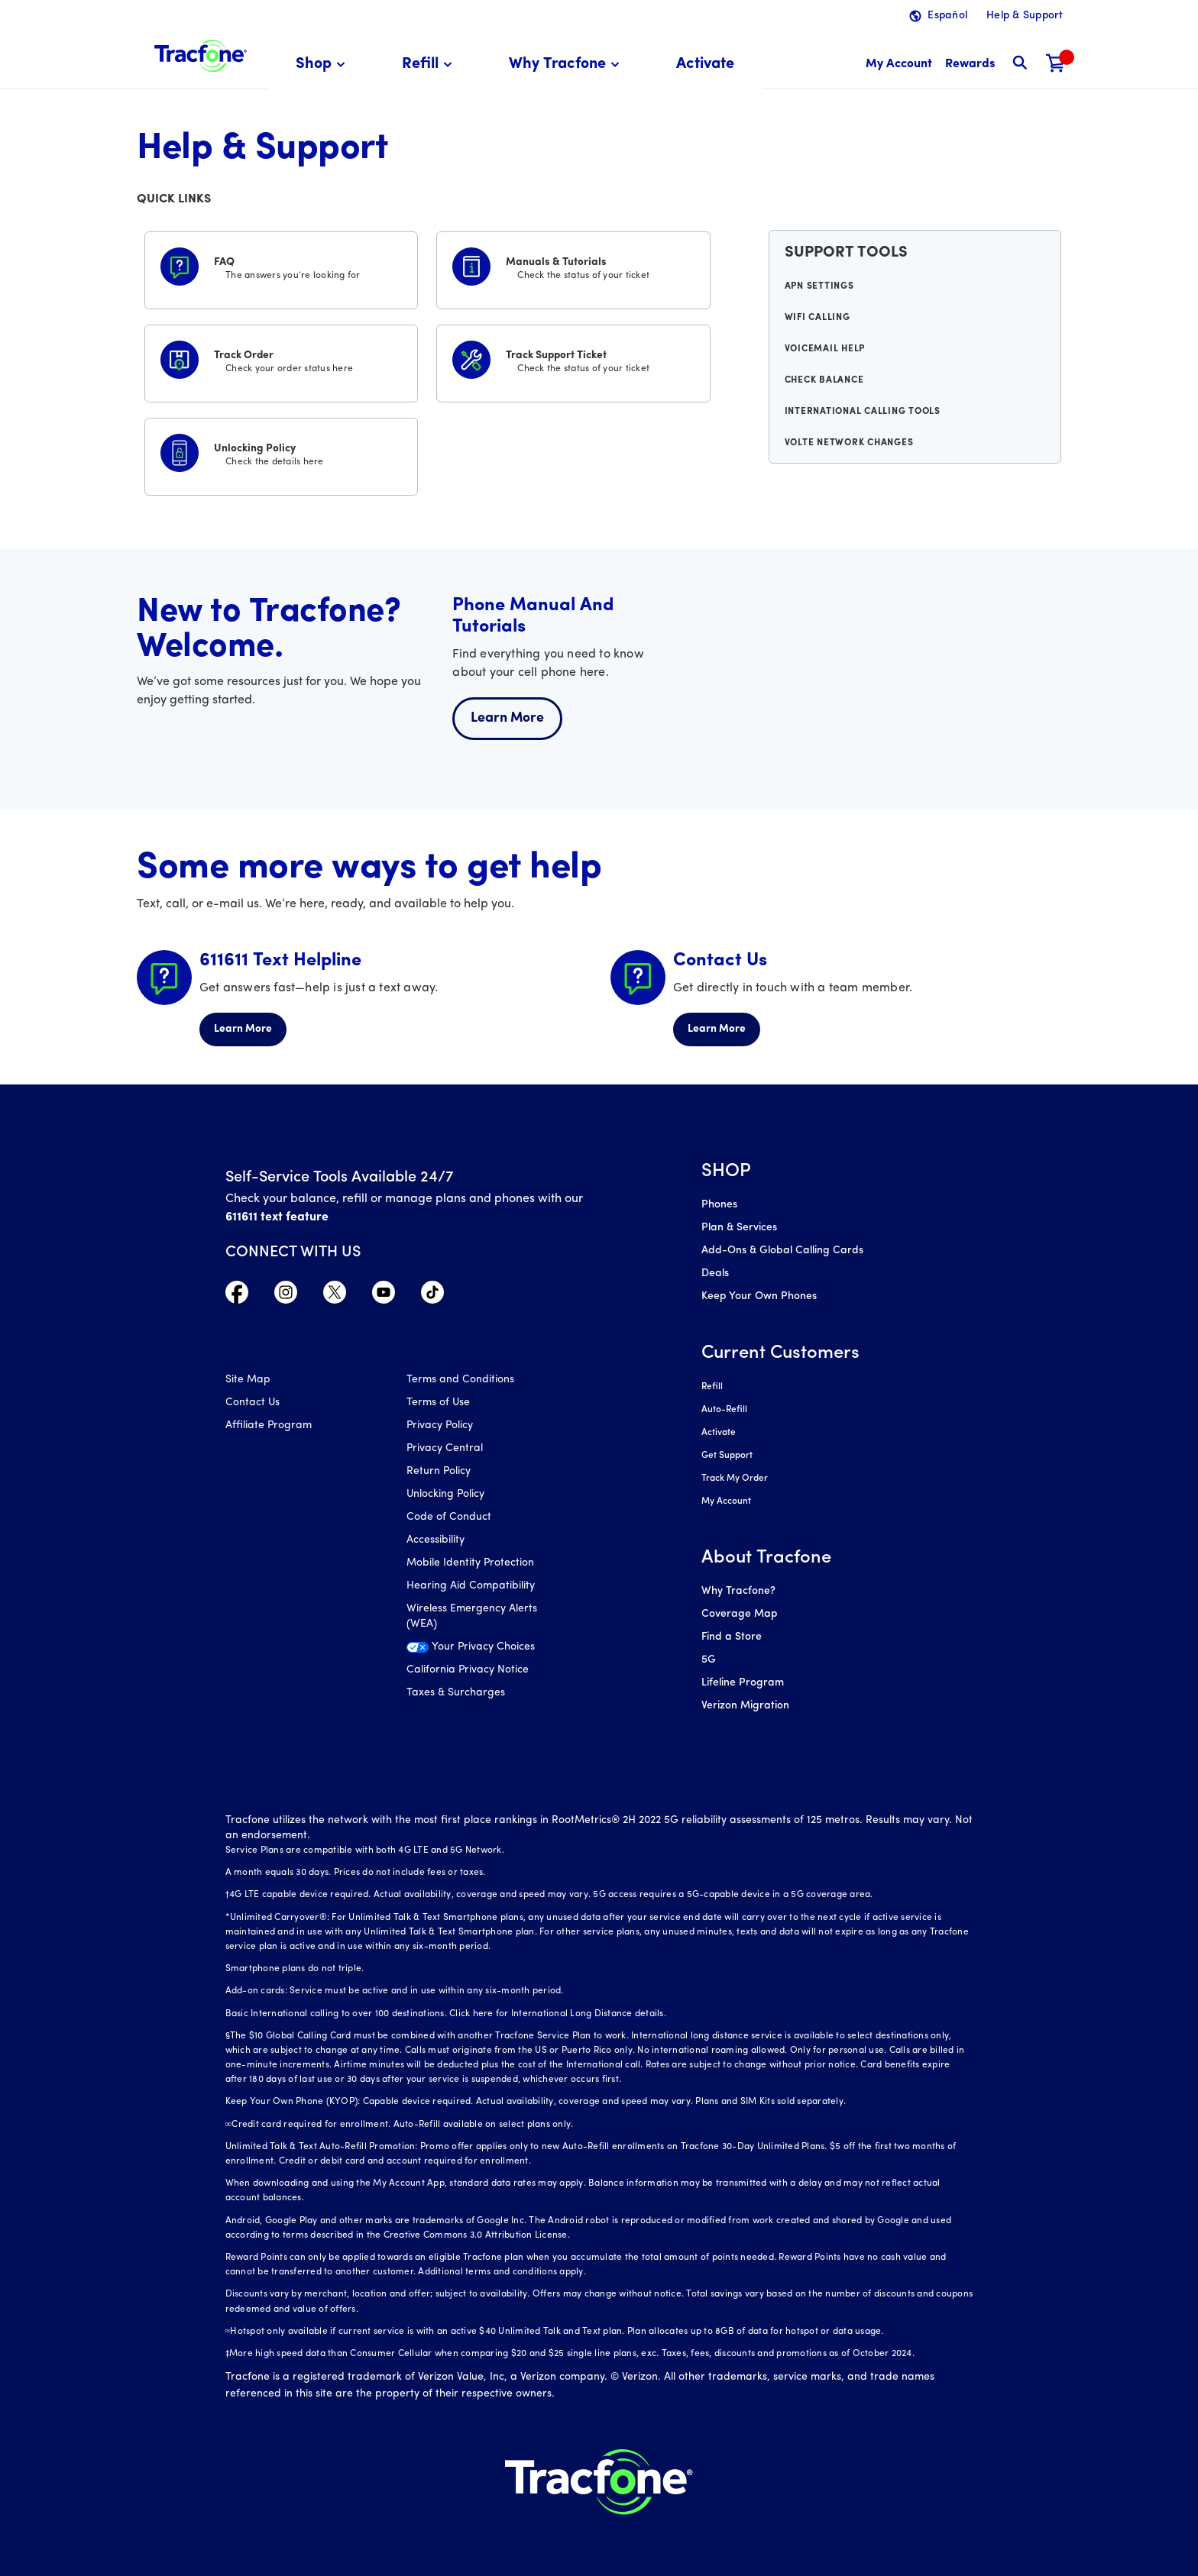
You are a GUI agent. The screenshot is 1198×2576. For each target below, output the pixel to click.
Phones (719, 1204)
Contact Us (252, 1402)
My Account (726, 1501)
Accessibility (435, 1540)
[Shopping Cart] (1055, 64)
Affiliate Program (268, 1425)
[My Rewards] (970, 64)
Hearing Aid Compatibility (470, 1586)
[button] (322, 64)
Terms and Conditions (460, 1379)
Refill (712, 1386)
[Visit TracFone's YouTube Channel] (383, 1296)
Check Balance (824, 380)
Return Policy (438, 1471)
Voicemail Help (825, 349)
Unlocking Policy (445, 1494)
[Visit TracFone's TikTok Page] (432, 1296)
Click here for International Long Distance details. (557, 2013)
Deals (715, 1273)
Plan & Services (739, 1227)
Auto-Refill (724, 1409)
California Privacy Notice (467, 1670)
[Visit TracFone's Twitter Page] (334, 1296)
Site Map (247, 1379)
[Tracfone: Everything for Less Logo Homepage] (200, 54)
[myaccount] (899, 64)
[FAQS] (281, 267)
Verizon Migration (745, 1705)
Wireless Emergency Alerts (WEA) (471, 1616)
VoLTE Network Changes (849, 443)
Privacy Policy (439, 1425)
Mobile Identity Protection (470, 1563)
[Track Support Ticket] (573, 360)
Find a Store (731, 1637)
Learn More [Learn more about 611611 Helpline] (243, 1029)
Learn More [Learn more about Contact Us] (717, 1029)
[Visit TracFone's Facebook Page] (236, 1296)
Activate (718, 1432)
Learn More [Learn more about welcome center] (507, 718)
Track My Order (734, 1478)
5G (708, 1660)
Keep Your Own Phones (759, 1296)
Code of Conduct (448, 1517)
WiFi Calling (817, 317)
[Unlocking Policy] (281, 454)
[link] (705, 64)
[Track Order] (281, 360)
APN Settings (819, 286)
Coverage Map (739, 1614)
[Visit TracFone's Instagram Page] (285, 1296)
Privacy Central (444, 1448)
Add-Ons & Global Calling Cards (782, 1250)
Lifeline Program (742, 1683)
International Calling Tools (863, 411)
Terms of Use (438, 1402)
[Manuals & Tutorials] (573, 267)
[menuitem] (322, 64)
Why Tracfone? (738, 1591)
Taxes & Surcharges (455, 1692)
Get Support (727, 1455)
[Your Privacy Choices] (485, 1651)
